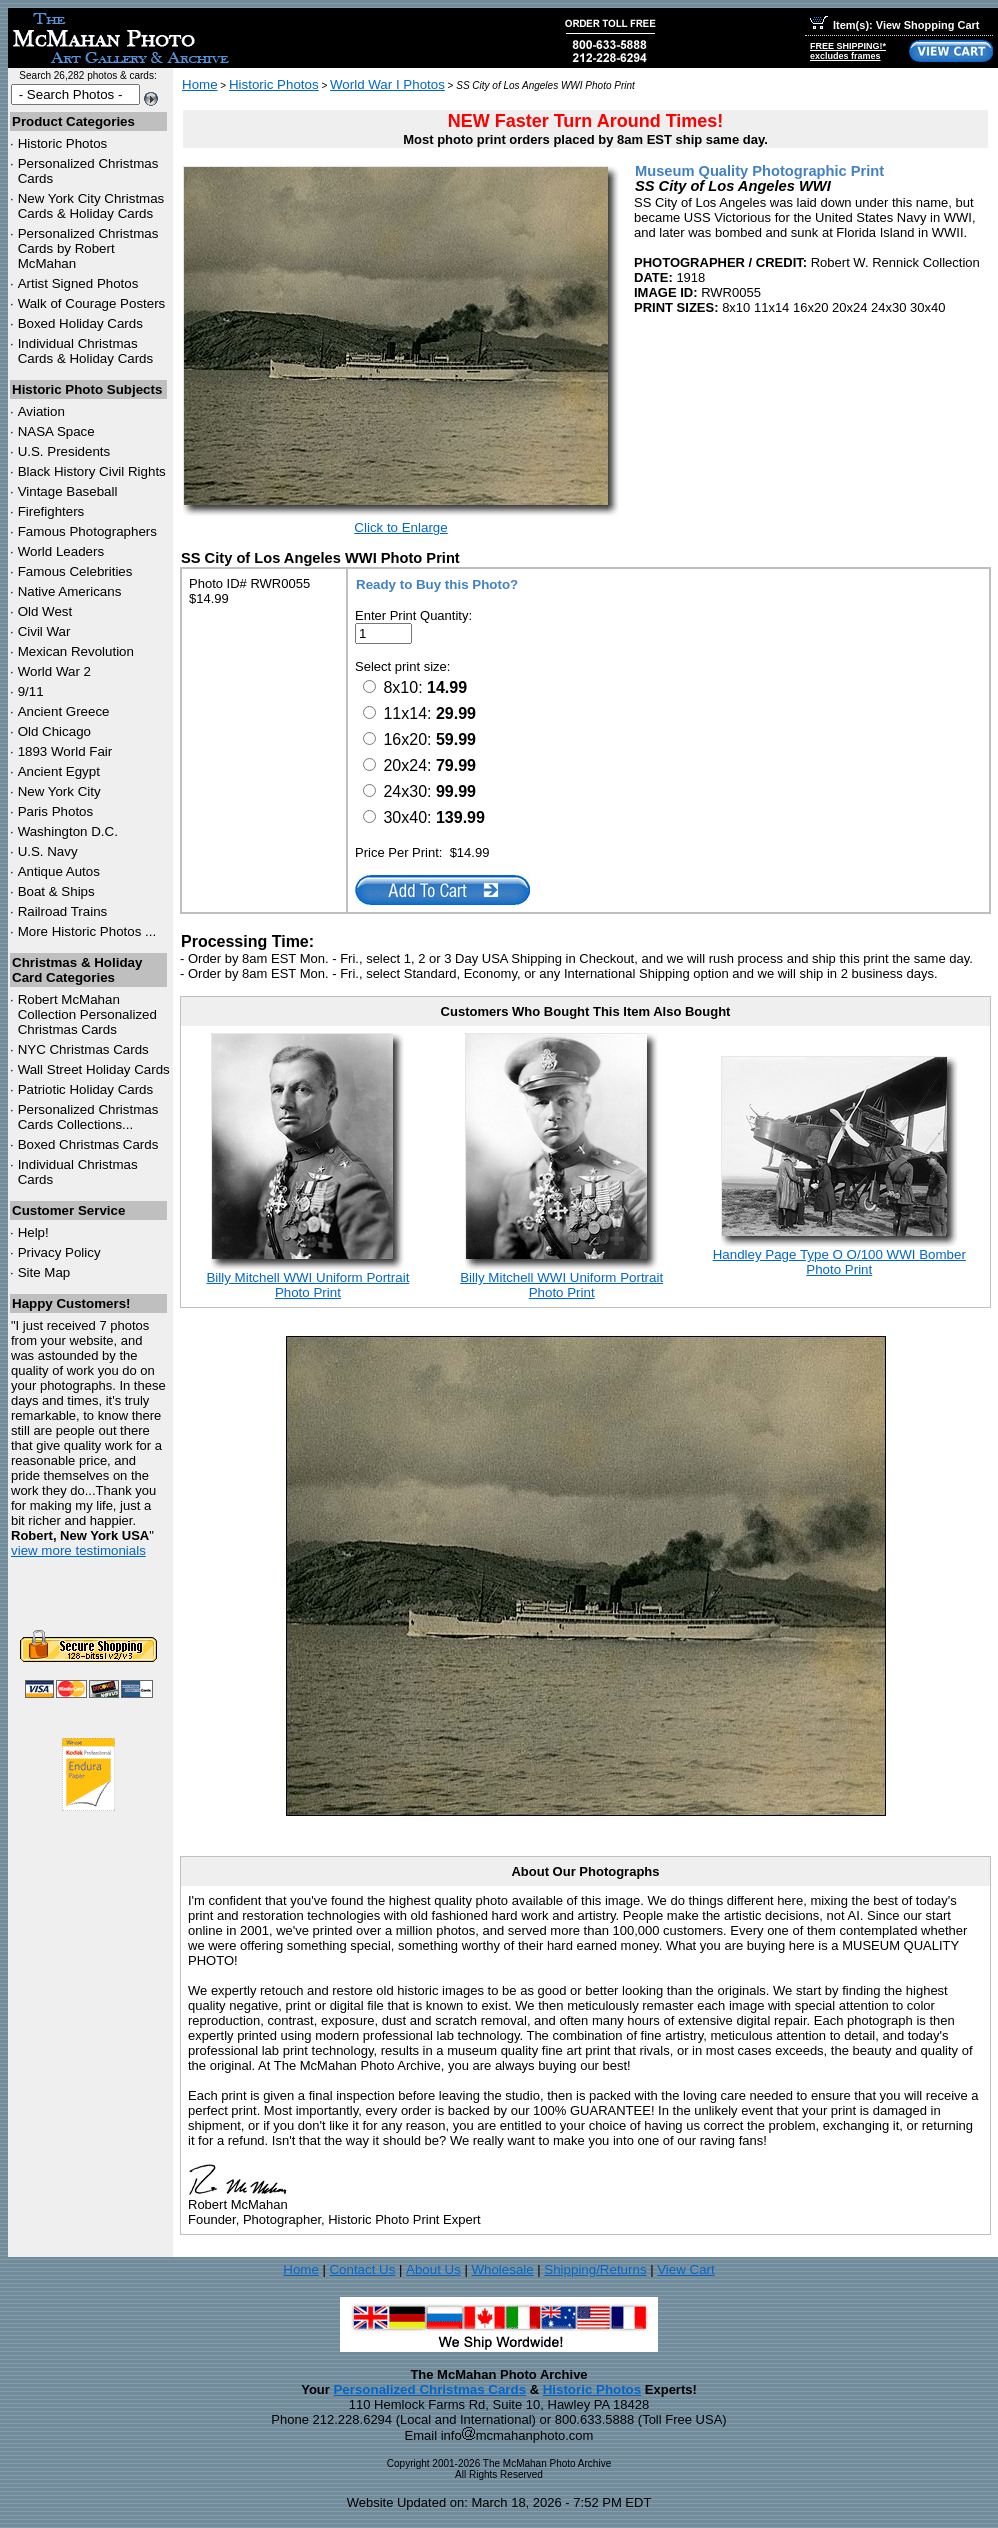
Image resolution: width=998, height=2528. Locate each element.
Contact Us (362, 2269)
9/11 (31, 691)
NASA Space (56, 431)
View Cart (686, 2269)
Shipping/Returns (595, 2269)
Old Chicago (54, 731)
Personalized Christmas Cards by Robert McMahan (88, 248)
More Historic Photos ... (87, 931)
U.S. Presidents (64, 451)
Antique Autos (59, 871)
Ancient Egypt (59, 771)
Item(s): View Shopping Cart (894, 25)
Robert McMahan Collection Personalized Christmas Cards (87, 1014)
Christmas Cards (83, 1049)
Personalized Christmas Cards (429, 2389)
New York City (59, 791)
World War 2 (54, 671)
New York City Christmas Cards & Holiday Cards (91, 206)
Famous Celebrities (75, 571)
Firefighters (51, 511)
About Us (433, 2269)
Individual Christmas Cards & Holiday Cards (86, 351)
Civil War (44, 631)
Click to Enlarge (400, 527)
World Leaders (61, 551)
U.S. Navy (48, 851)
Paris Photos (56, 811)
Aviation (41, 411)
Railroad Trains (63, 911)
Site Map (44, 1272)
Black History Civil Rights (92, 471)
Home (200, 84)
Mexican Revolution (76, 651)
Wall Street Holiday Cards (94, 1069)
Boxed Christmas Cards (88, 1144)
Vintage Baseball (68, 491)
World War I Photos (387, 84)
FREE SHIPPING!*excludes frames (848, 51)
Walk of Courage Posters (92, 303)
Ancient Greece (64, 711)
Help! (33, 1232)
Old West (45, 611)
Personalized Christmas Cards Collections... (88, 1117)
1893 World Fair (65, 751)
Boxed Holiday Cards (80, 323)
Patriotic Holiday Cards (86, 1089)
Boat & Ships (56, 891)
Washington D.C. (68, 831)
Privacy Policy (59, 1252)
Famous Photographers (87, 531)
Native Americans (70, 591)
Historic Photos (63, 143)
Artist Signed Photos (78, 283)
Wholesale (502, 2269)
